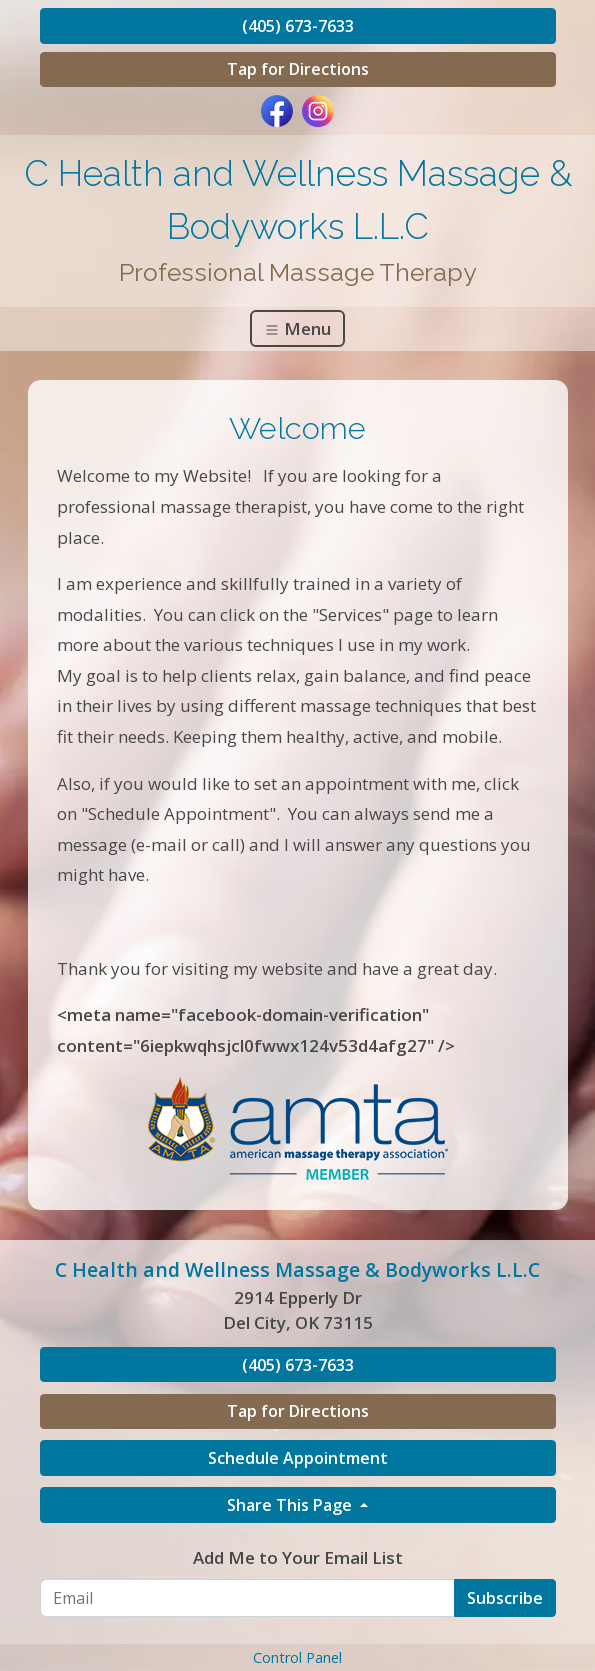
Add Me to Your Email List (298, 1557)
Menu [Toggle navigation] (297, 328)
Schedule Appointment (298, 1458)
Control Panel (297, 1657)
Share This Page (291, 1505)
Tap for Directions (298, 69)
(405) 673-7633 (298, 26)
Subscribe (505, 1598)
